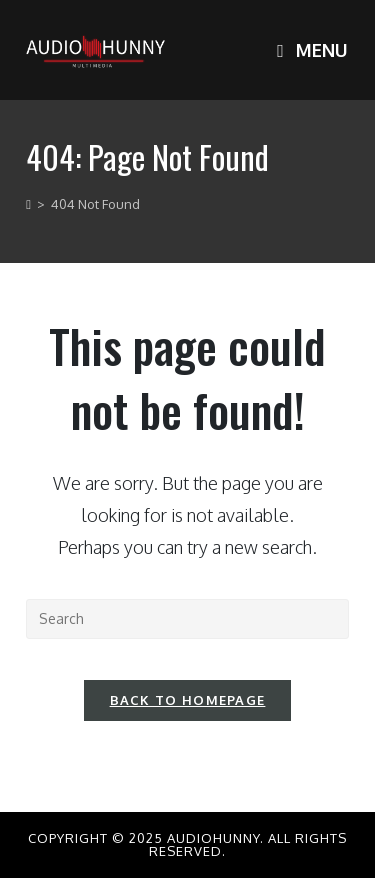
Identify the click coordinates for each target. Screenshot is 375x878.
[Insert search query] (187, 619)
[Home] (28, 204)
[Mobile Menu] (312, 50)
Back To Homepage (188, 700)
